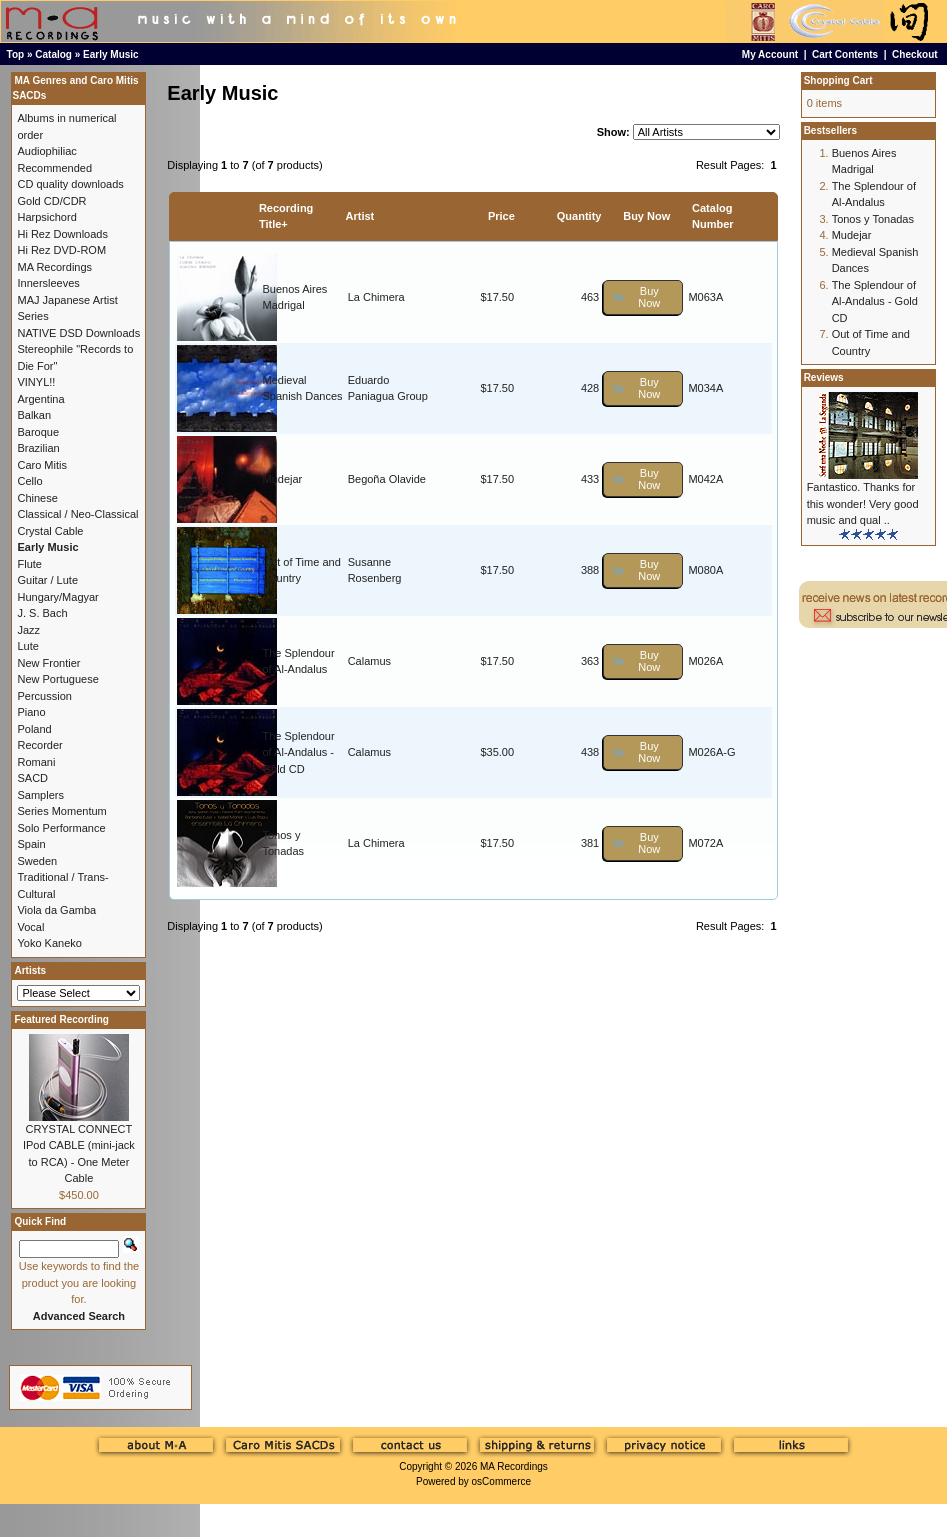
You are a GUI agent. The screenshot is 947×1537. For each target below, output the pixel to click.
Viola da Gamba (56, 910)
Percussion (44, 696)
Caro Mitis (42, 465)
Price (501, 216)
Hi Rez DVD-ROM (61, 250)
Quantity (579, 216)
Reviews (824, 377)
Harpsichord (46, 217)
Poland (34, 729)
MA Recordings (514, 1466)
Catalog (53, 54)
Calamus (369, 661)
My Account (770, 54)
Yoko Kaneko (49, 943)
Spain (31, 844)
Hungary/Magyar (57, 597)
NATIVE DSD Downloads (78, 333)
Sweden (37, 861)
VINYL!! (36, 382)
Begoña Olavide (387, 479)
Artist (360, 216)
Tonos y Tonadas (873, 219)
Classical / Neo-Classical (77, 514)
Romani (36, 762)
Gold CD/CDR (51, 201)
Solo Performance (61, 828)
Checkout (915, 54)
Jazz (28, 630)
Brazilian (38, 448)
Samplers (40, 795)
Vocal (30, 927)
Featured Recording (61, 1019)
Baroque (38, 432)
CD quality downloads (70, 184)
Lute (27, 646)
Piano (31, 712)
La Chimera (376, 297)
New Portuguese (57, 679)
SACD (32, 778)
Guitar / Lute (47, 580)
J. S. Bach (42, 613)
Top (16, 54)
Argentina (40, 399)
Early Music (111, 54)
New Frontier (48, 663)
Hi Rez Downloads (62, 234)
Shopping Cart (838, 80)
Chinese (37, 498)
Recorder (39, 745)
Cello (29, 481)
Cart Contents (845, 54)
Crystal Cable (50, 531)
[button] (643, 297)
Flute (29, 564)
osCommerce (501, 1481)
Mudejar (282, 479)
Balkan (34, 415)
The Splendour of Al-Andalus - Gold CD (298, 752)
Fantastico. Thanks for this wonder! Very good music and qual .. (863, 503)
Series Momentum (61, 811)
